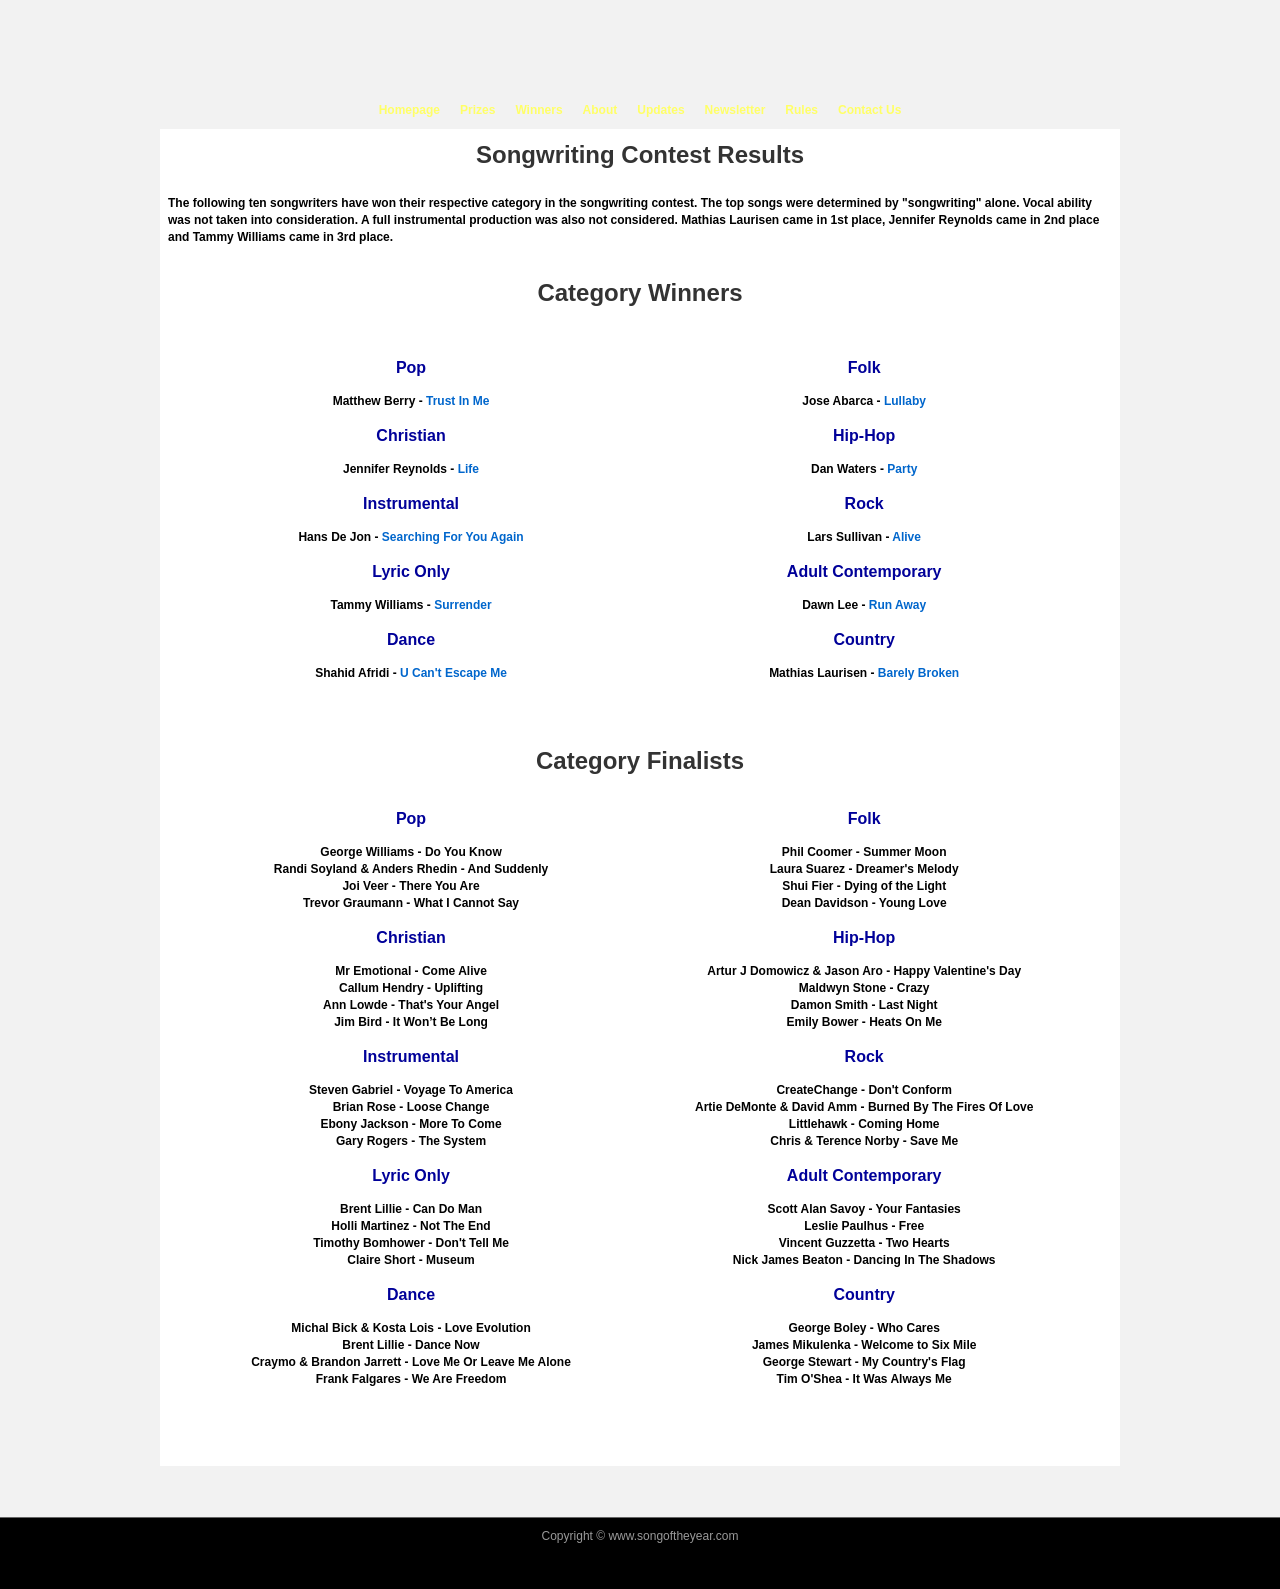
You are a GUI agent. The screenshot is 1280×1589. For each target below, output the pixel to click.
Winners (538, 110)
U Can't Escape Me (453, 673)
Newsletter (735, 110)
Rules (801, 110)
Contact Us (869, 110)
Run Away (897, 605)
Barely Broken (918, 673)
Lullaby (905, 401)
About (600, 110)
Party (902, 469)
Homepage (409, 110)
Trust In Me (457, 401)
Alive (906, 537)
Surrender (462, 605)
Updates (660, 110)
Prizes (477, 110)
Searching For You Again (453, 537)
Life (468, 469)
